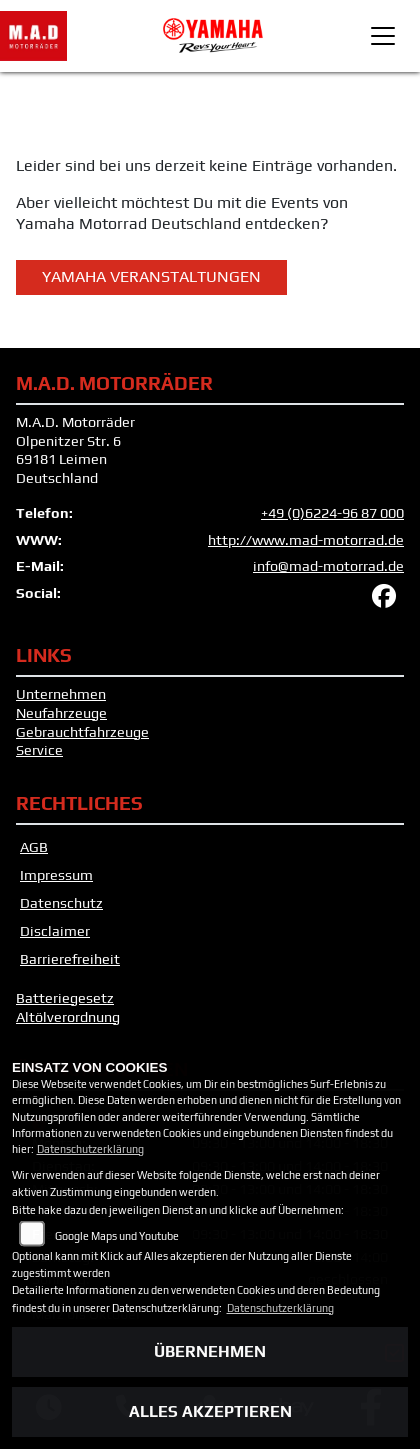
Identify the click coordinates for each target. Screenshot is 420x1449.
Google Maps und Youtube (117, 1236)
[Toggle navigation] (383, 36)
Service (39, 750)
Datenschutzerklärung (90, 1149)
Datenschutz (61, 903)
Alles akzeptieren (210, 1411)
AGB (34, 847)
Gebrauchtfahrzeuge (82, 732)
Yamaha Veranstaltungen (151, 276)
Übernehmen (210, 1351)
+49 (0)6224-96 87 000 (332, 513)
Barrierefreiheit (70, 959)
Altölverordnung (68, 1017)
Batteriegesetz (65, 998)
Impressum (56, 875)
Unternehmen (61, 694)
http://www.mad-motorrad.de (306, 540)
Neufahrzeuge (61, 713)
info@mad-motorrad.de (328, 566)
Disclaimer (55, 931)
